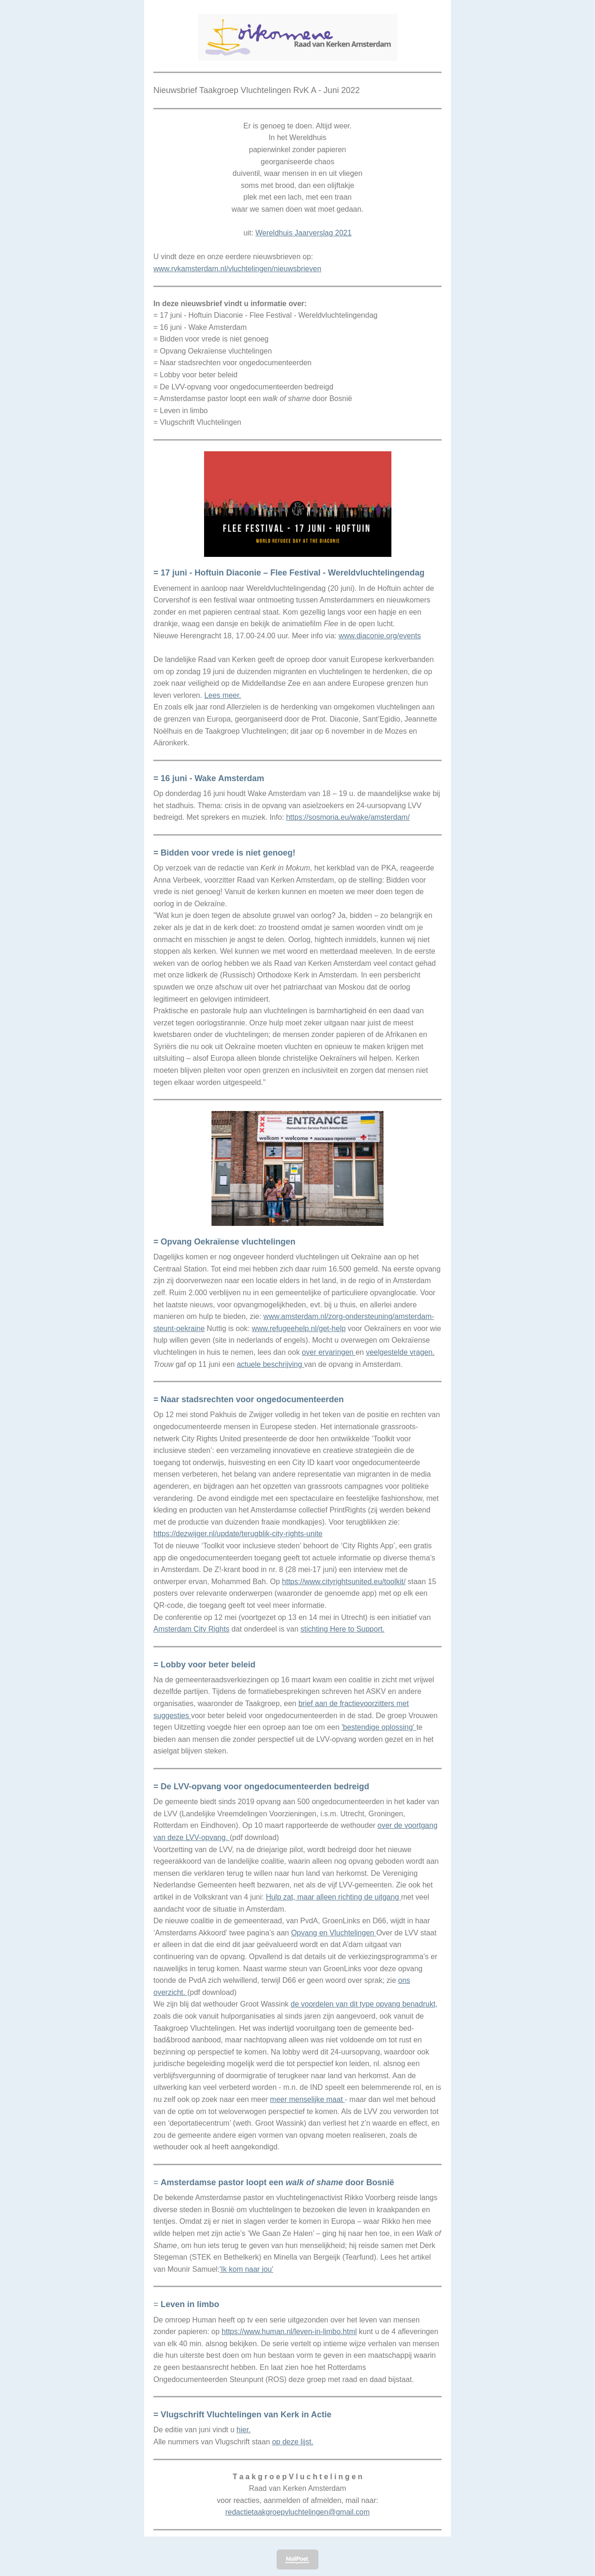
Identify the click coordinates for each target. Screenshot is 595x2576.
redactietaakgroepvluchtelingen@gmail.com (297, 2512)
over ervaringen (329, 1352)
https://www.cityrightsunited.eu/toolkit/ (344, 1582)
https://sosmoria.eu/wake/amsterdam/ (348, 817)
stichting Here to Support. (343, 1629)
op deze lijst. (292, 2442)
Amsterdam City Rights (191, 1629)
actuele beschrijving (270, 1364)
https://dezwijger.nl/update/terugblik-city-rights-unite (238, 1534)
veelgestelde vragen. (400, 1352)
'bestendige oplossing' (379, 1727)
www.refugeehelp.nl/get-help (299, 1328)
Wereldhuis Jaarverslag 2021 (303, 233)
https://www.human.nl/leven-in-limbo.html (289, 2331)
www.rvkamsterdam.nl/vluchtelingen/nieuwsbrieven (237, 269)
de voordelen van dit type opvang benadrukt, (364, 2004)
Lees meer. (222, 695)
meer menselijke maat (307, 2099)
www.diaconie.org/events (379, 636)
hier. (244, 2430)
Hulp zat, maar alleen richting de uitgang (333, 1897)
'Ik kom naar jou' (246, 2269)
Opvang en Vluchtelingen (333, 1933)
